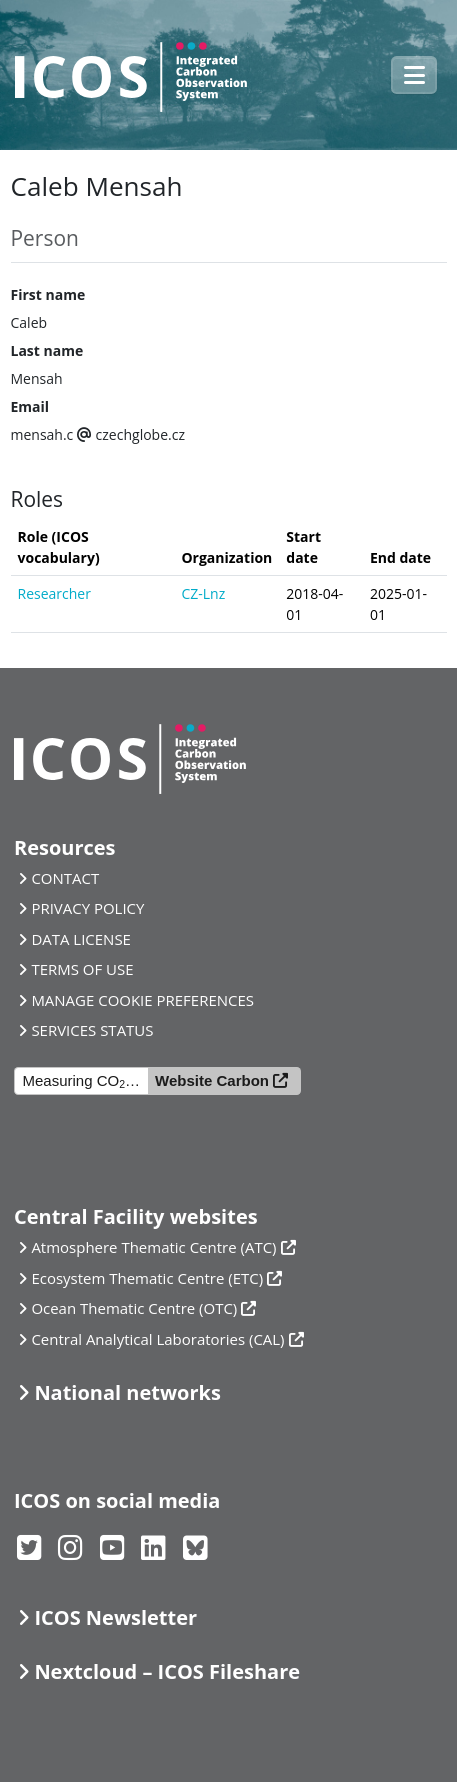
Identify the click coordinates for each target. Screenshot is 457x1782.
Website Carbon (212, 1080)
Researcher (54, 593)
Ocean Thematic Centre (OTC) (134, 1308)
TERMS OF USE (82, 969)
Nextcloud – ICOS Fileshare (167, 1671)
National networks (127, 1392)
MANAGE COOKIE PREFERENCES (142, 1000)
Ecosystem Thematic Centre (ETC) (147, 1278)
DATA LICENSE (81, 939)
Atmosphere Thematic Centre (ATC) (153, 1247)
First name (48, 294)
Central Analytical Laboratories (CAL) (157, 1339)
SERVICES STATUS (92, 1030)
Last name (47, 350)
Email (30, 406)
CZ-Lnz (203, 593)
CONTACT (65, 878)
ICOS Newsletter (115, 1617)
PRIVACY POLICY (87, 908)
